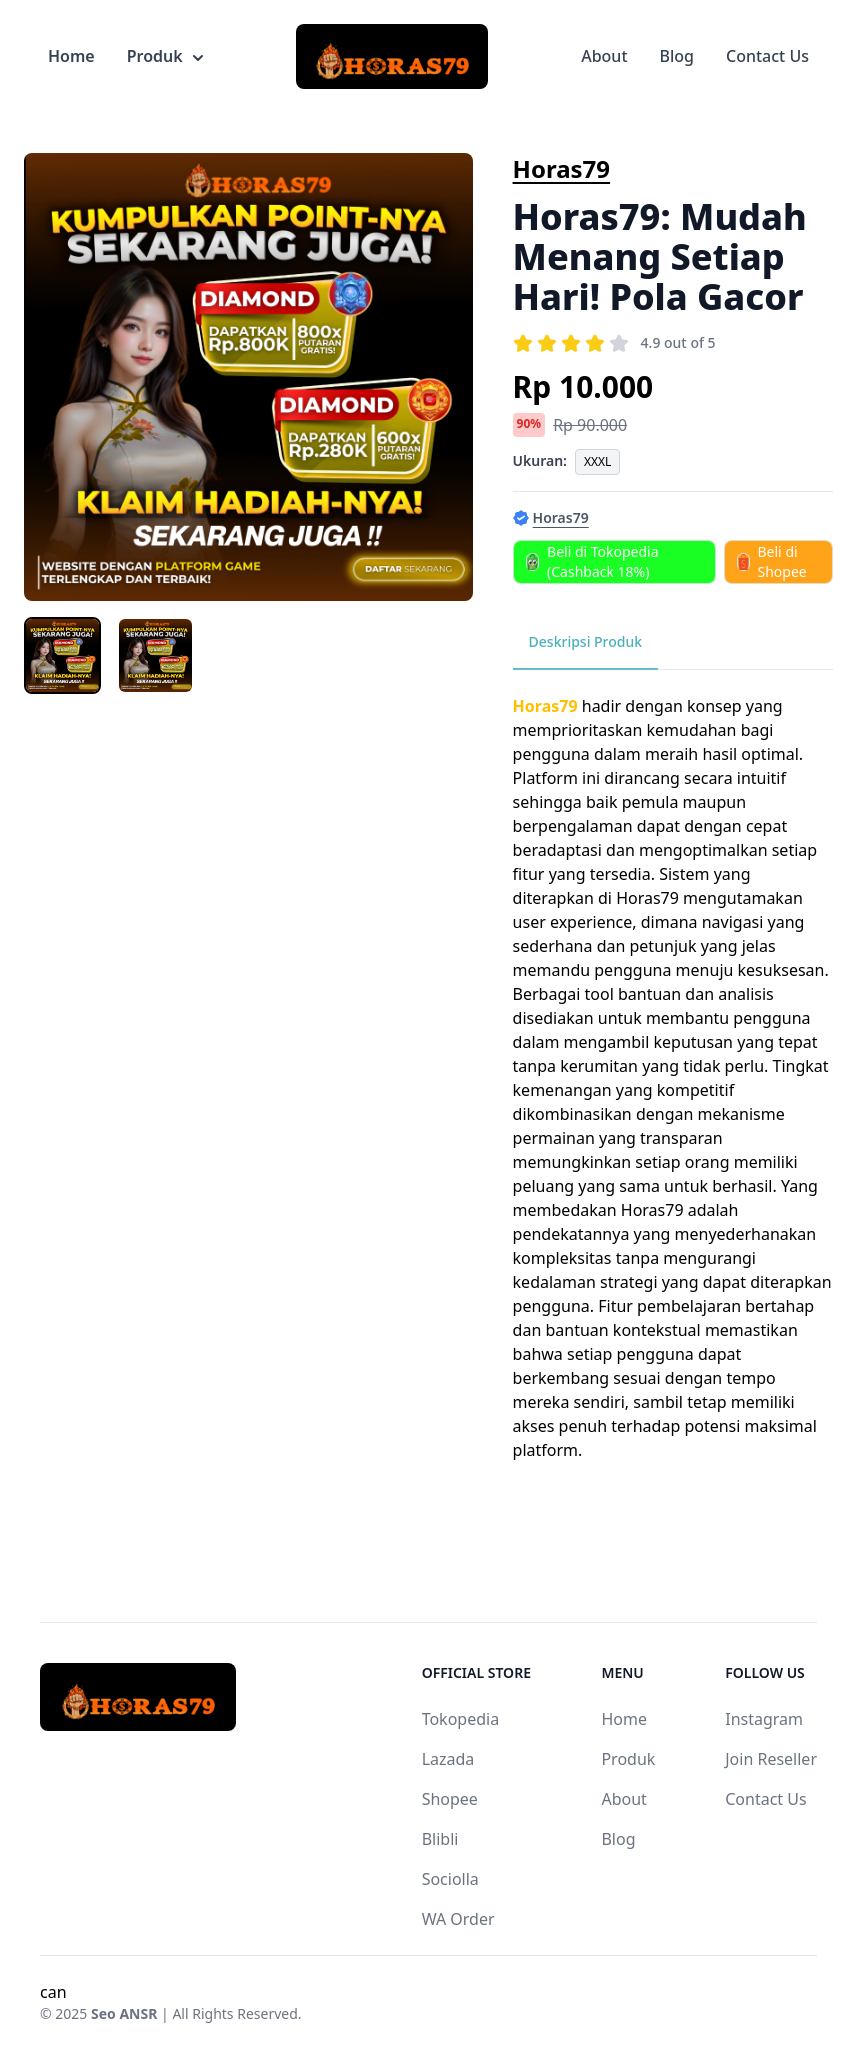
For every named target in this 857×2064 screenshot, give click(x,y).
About (604, 56)
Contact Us (767, 56)
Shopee (450, 1799)
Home (71, 56)
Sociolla (450, 1879)
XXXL (597, 461)
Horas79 (562, 168)
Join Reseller (771, 1759)
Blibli (440, 1839)
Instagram (764, 1719)
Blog (677, 56)
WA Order (458, 1919)
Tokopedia (461, 1719)
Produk (165, 56)
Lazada (448, 1759)
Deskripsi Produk (586, 641)
